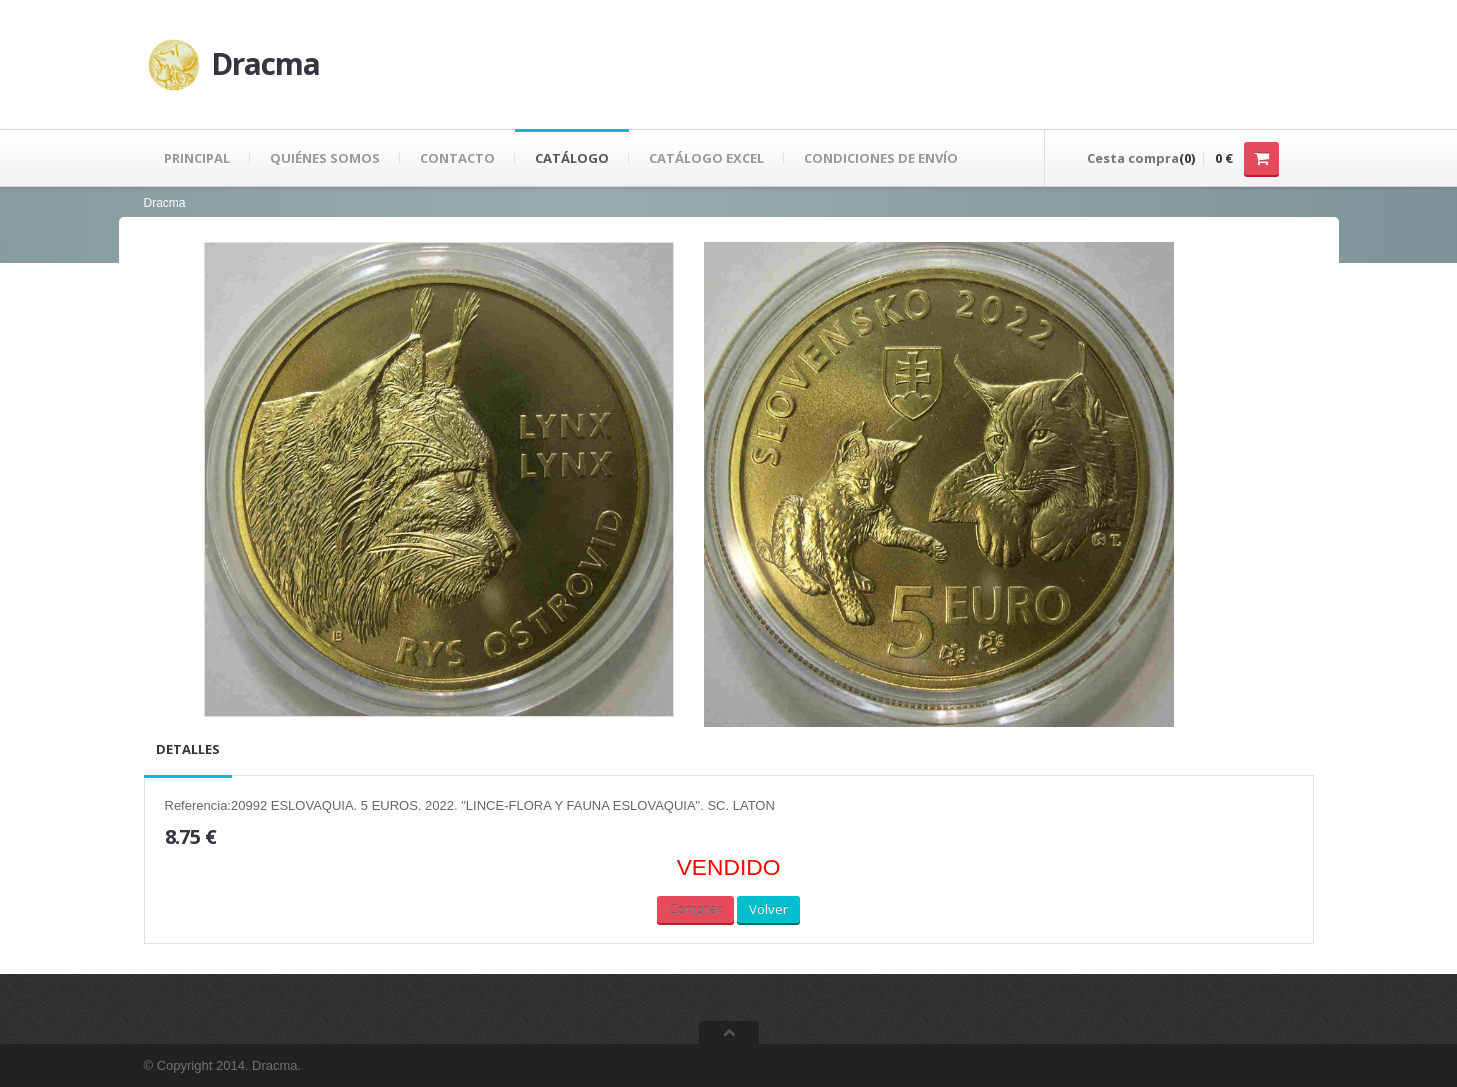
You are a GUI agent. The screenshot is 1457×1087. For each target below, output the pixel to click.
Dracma (165, 203)
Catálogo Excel (706, 158)
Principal (197, 158)
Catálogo (572, 158)
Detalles (188, 749)
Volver (768, 909)
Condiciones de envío (881, 158)
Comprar (695, 909)
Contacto (457, 158)
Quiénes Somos (325, 158)
